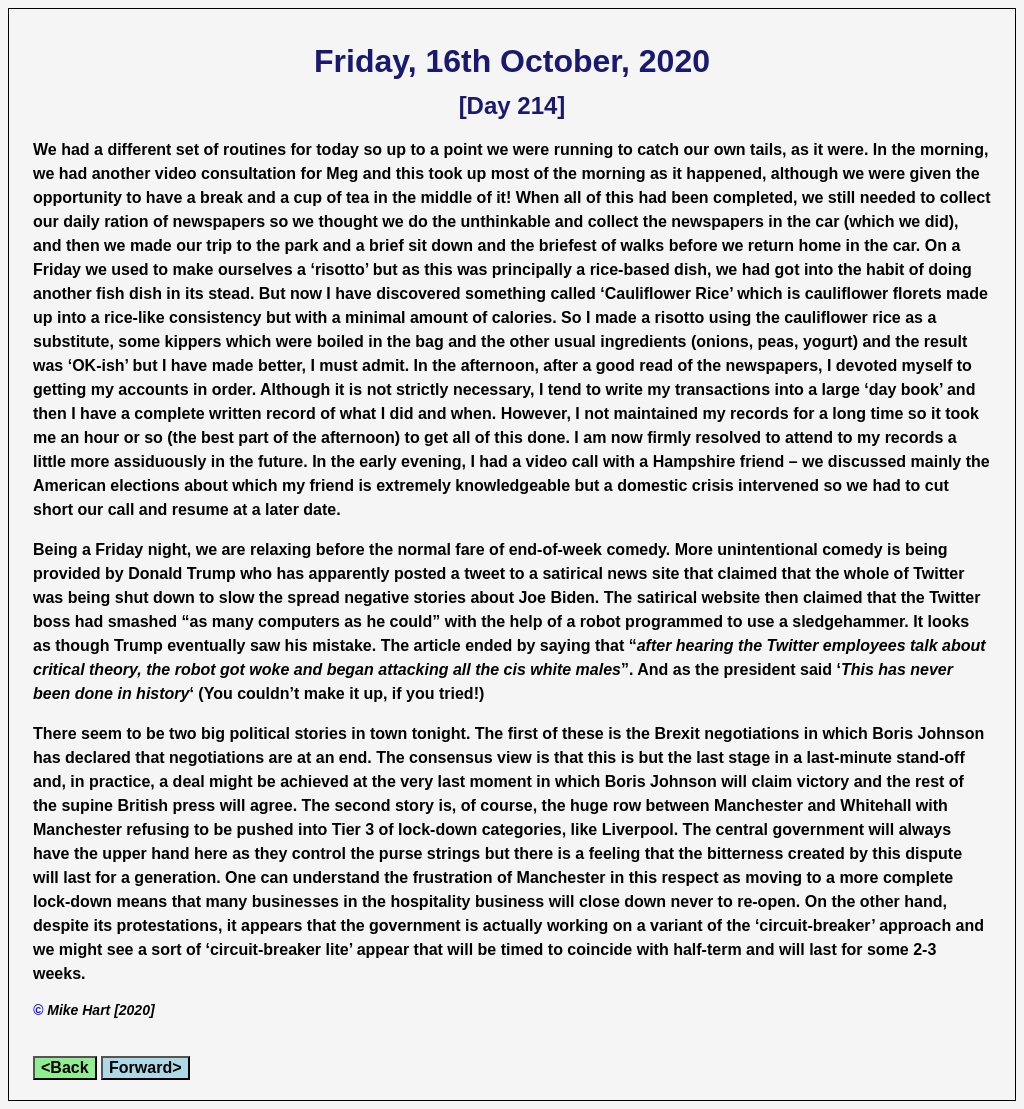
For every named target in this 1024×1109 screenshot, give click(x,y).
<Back (65, 1067)
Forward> (145, 1067)
